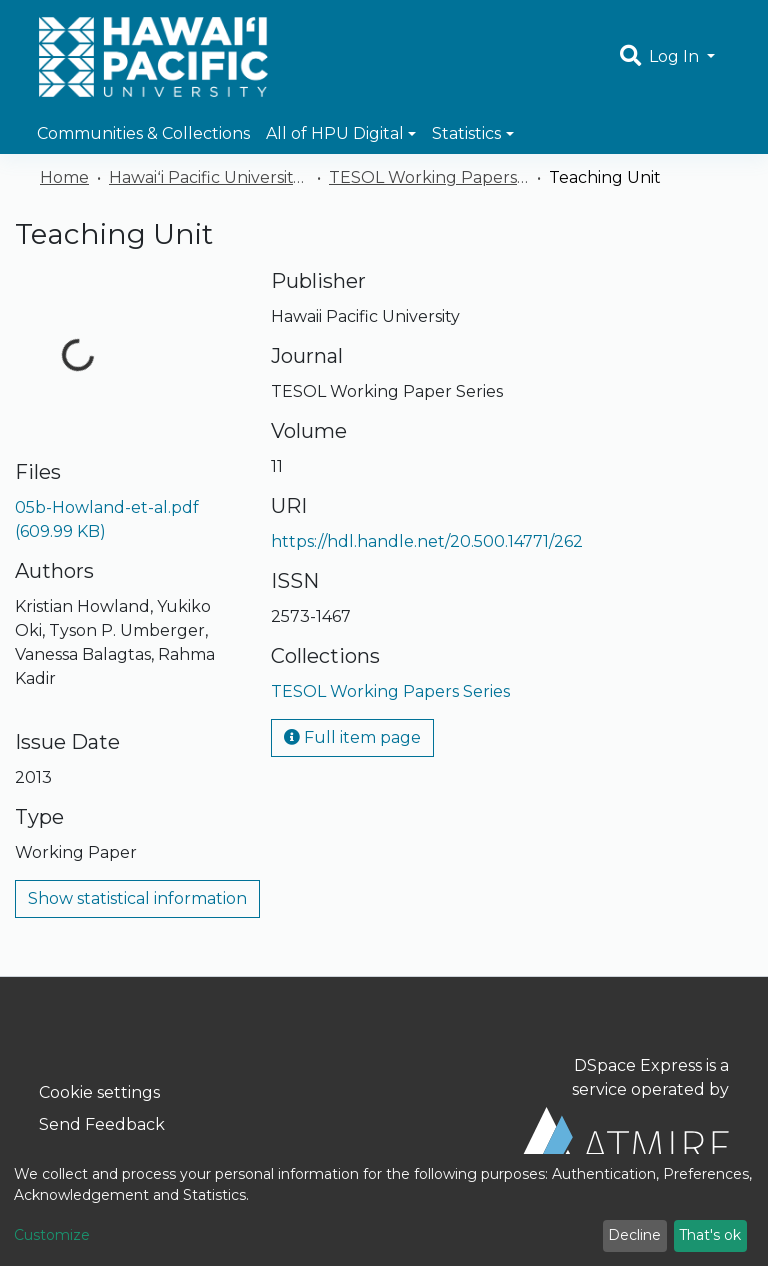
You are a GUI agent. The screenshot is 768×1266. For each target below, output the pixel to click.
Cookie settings (99, 1092)
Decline (634, 1235)
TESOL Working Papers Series (429, 177)
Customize (52, 1235)
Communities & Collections (143, 133)
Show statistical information (137, 898)
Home (64, 177)
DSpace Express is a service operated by (624, 1110)
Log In (676, 56)
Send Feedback (102, 1124)
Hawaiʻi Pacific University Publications (209, 177)
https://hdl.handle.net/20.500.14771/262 (427, 541)
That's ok (710, 1235)
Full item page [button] (352, 737)
